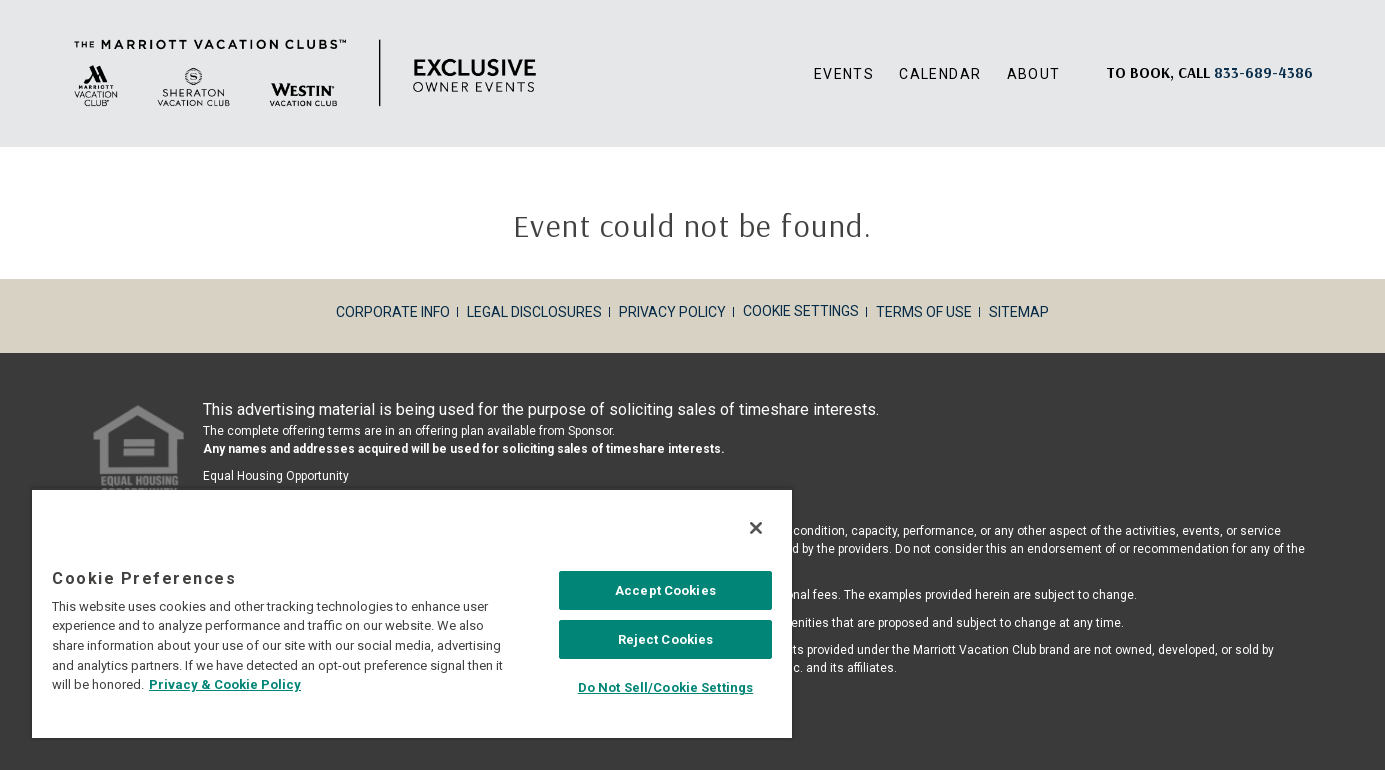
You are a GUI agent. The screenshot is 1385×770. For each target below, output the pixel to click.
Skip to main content (0, 0)
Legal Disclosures (534, 312)
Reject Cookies (666, 639)
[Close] (756, 528)
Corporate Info (393, 312)
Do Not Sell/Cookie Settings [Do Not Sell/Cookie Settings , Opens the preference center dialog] (666, 687)
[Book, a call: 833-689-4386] (1263, 72)
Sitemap (1019, 312)
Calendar (940, 74)
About (1034, 74)
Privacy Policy (672, 312)
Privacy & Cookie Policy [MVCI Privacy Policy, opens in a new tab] (225, 684)
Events (844, 74)
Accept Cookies (665, 590)
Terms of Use (924, 312)
